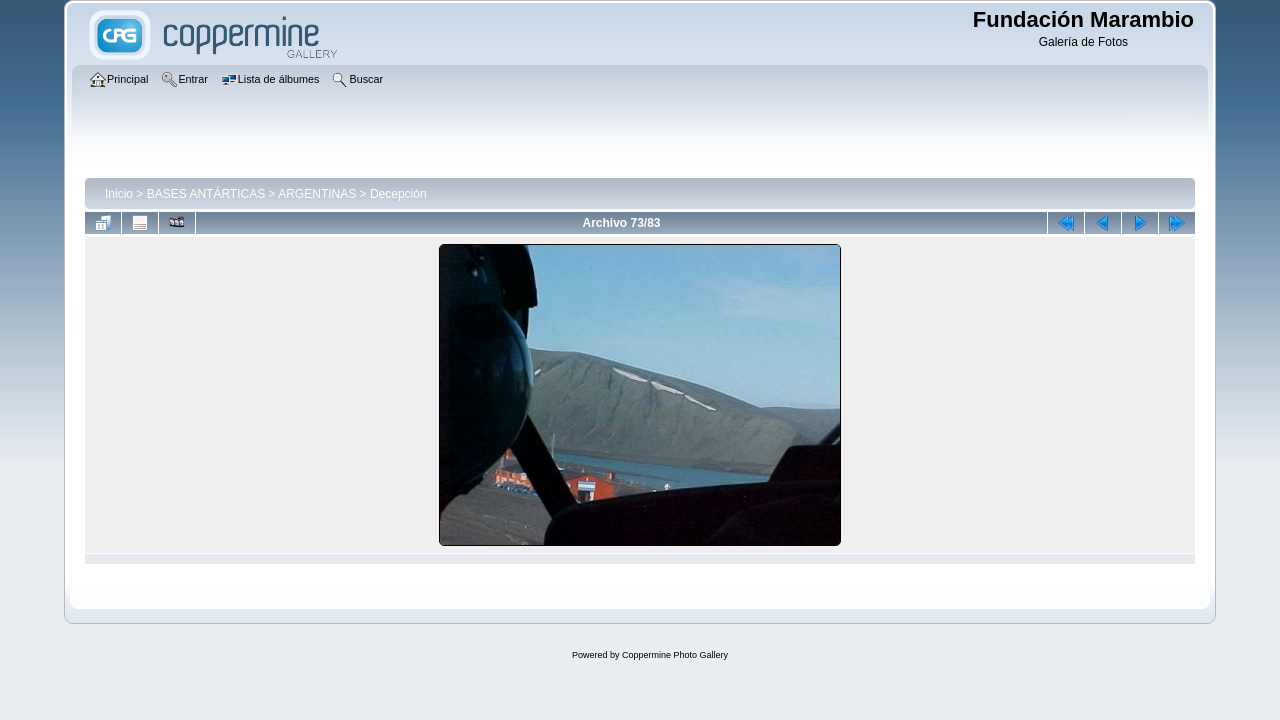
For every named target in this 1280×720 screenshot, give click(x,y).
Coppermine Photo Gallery (675, 655)
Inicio (119, 194)
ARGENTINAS (317, 194)
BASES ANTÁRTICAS (206, 194)
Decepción (398, 194)
